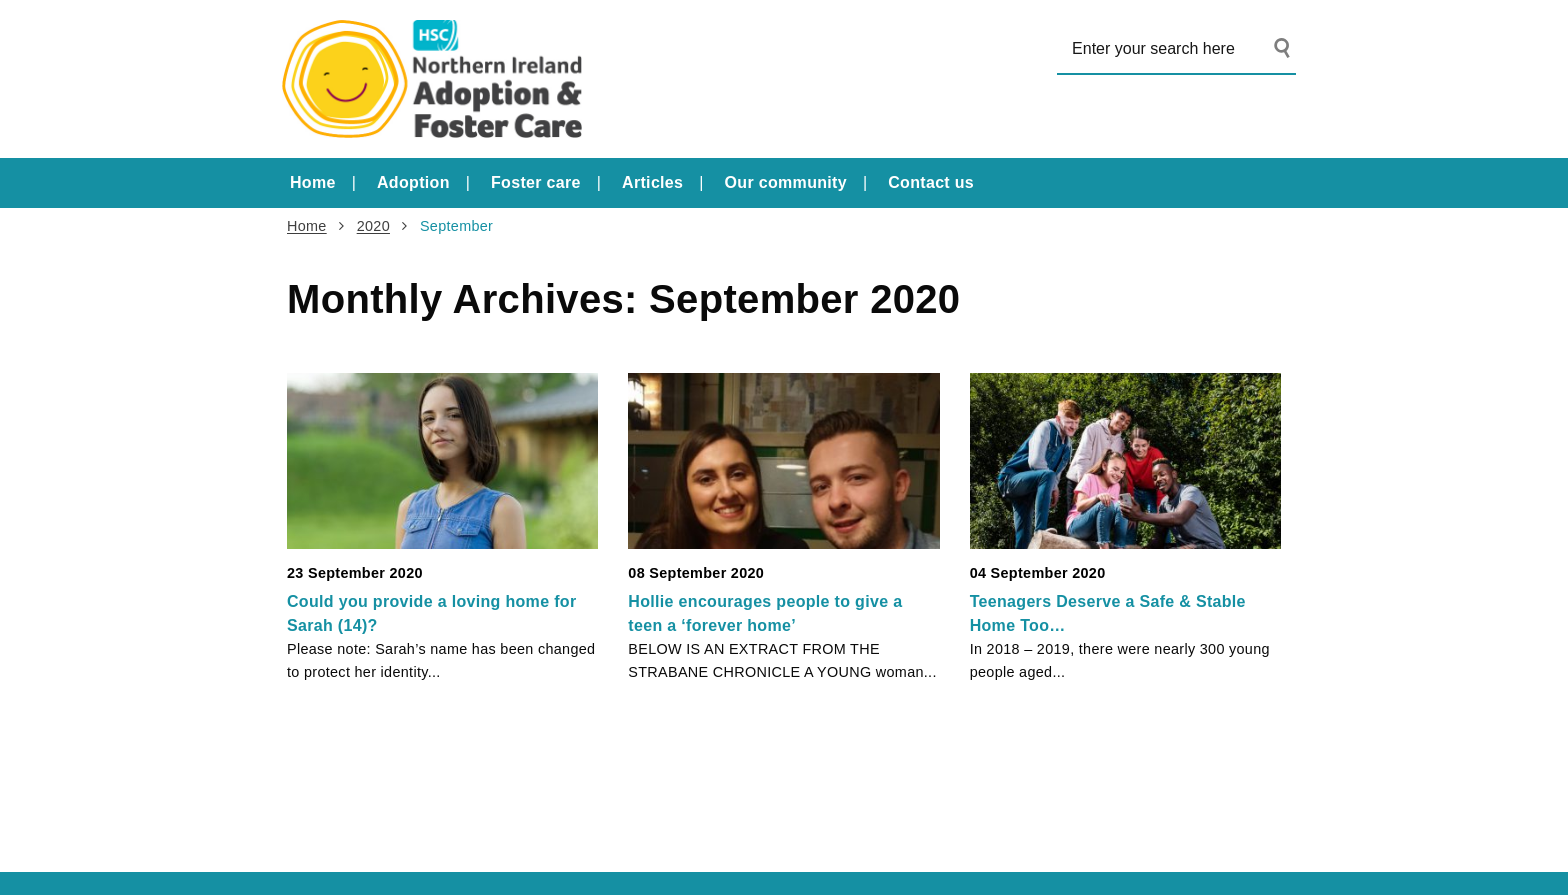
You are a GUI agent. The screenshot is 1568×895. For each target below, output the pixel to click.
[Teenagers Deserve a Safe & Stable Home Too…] (1125, 460)
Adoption (413, 182)
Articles (652, 182)
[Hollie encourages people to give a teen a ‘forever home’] (783, 460)
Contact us (931, 182)
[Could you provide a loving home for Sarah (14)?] (442, 460)
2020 (373, 226)
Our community (786, 182)
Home (313, 182)
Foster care (536, 182)
